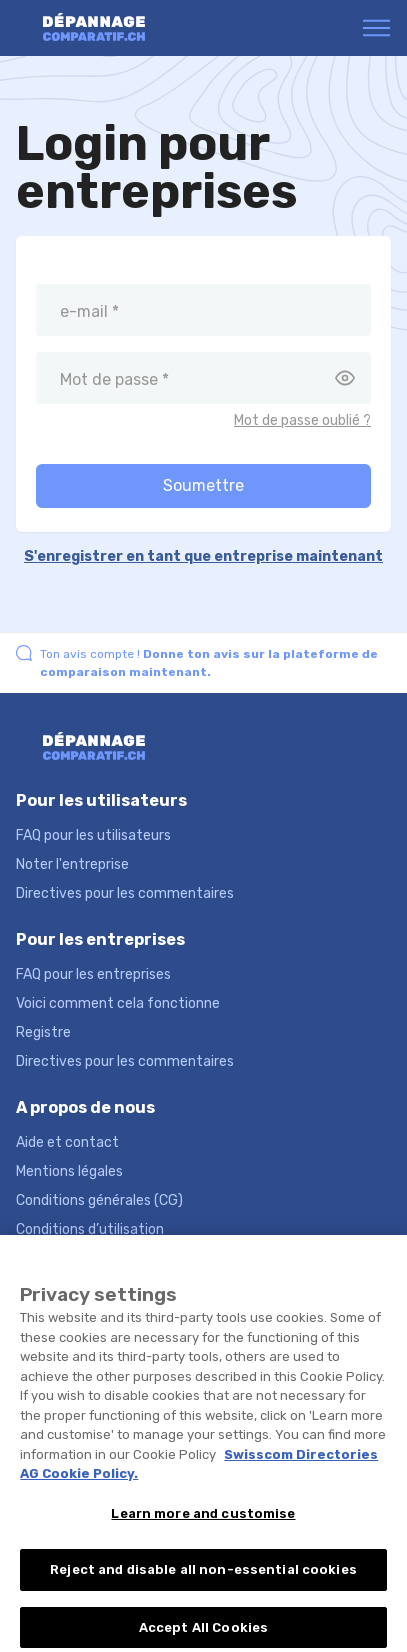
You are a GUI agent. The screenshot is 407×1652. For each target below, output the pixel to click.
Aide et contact (67, 1142)
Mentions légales (69, 1171)
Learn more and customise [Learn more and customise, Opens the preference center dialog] (203, 1530)
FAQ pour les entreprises (93, 974)
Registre (43, 1032)
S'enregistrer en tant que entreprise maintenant (203, 556)
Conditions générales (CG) (99, 1200)
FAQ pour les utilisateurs (93, 835)
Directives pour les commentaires (125, 893)
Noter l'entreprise (72, 864)
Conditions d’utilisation (90, 1229)
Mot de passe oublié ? (302, 420)
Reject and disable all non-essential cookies (203, 1586)
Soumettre (203, 485)
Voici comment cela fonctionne (118, 1003)
